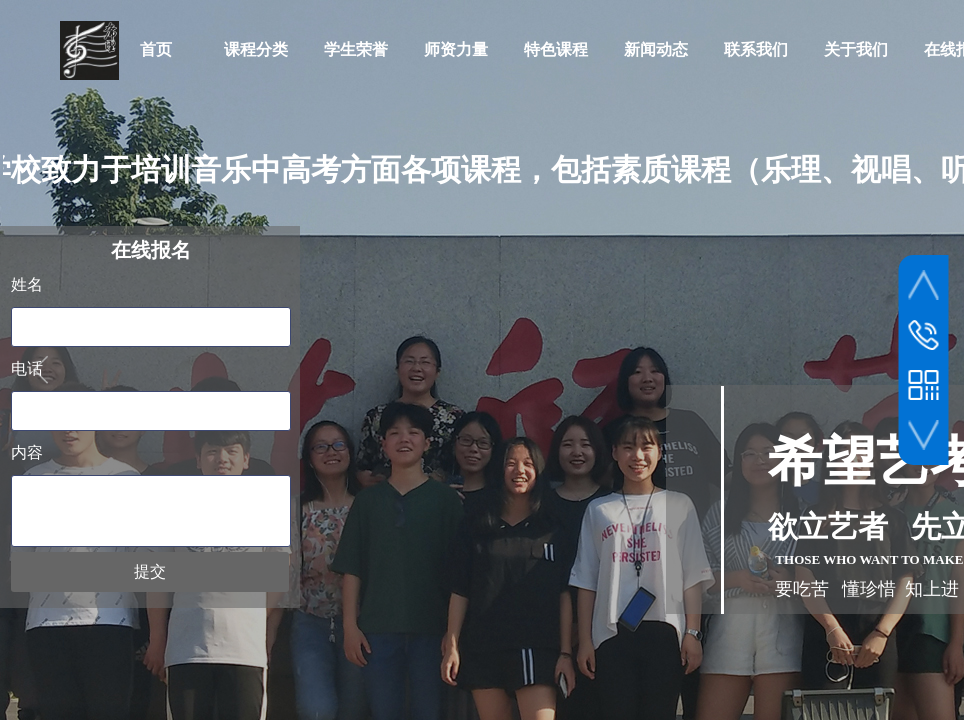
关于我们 (856, 49)
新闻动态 (656, 49)
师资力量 (456, 49)
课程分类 (256, 49)
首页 (156, 49)
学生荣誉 (356, 49)
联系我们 (756, 49)
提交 (150, 571)
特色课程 (556, 49)
